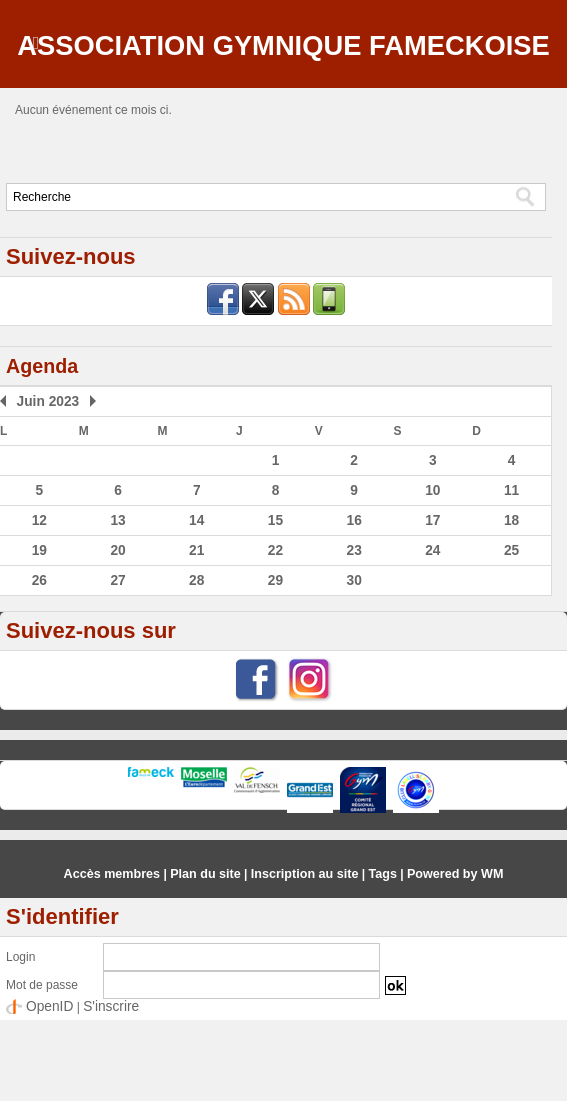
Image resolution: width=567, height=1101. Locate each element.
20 (117, 634)
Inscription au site (303, 956)
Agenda (46, 453)
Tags (378, 956)
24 (432, 634)
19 (39, 634)
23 (353, 634)
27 (117, 663)
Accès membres (119, 956)
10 (432, 576)
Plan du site (208, 956)
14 (196, 605)
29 (275, 663)
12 (39, 605)
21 (196, 634)
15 (275, 605)
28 (196, 663)
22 (275, 634)
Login (20, 1039)
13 (117, 605)
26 (39, 663)
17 (432, 605)
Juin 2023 (43, 489)
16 (353, 605)
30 (353, 663)
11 (511, 576)
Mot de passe (42, 1067)
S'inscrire (101, 1088)
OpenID (46, 1088)
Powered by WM (448, 956)
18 (511, 605)
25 (511, 634)
